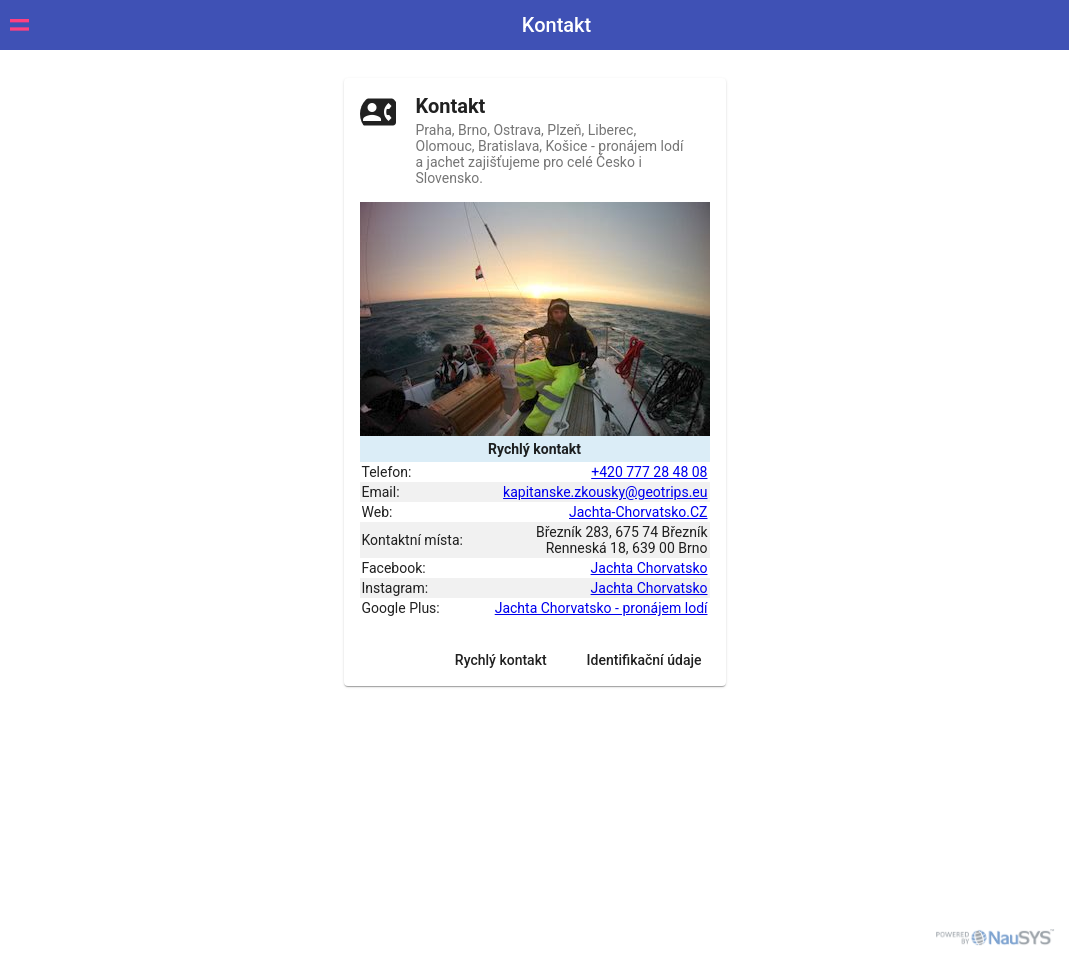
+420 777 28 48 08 (649, 472)
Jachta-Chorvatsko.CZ (638, 512)
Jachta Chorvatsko (649, 568)
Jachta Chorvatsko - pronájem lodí (601, 608)
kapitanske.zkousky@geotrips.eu (605, 492)
